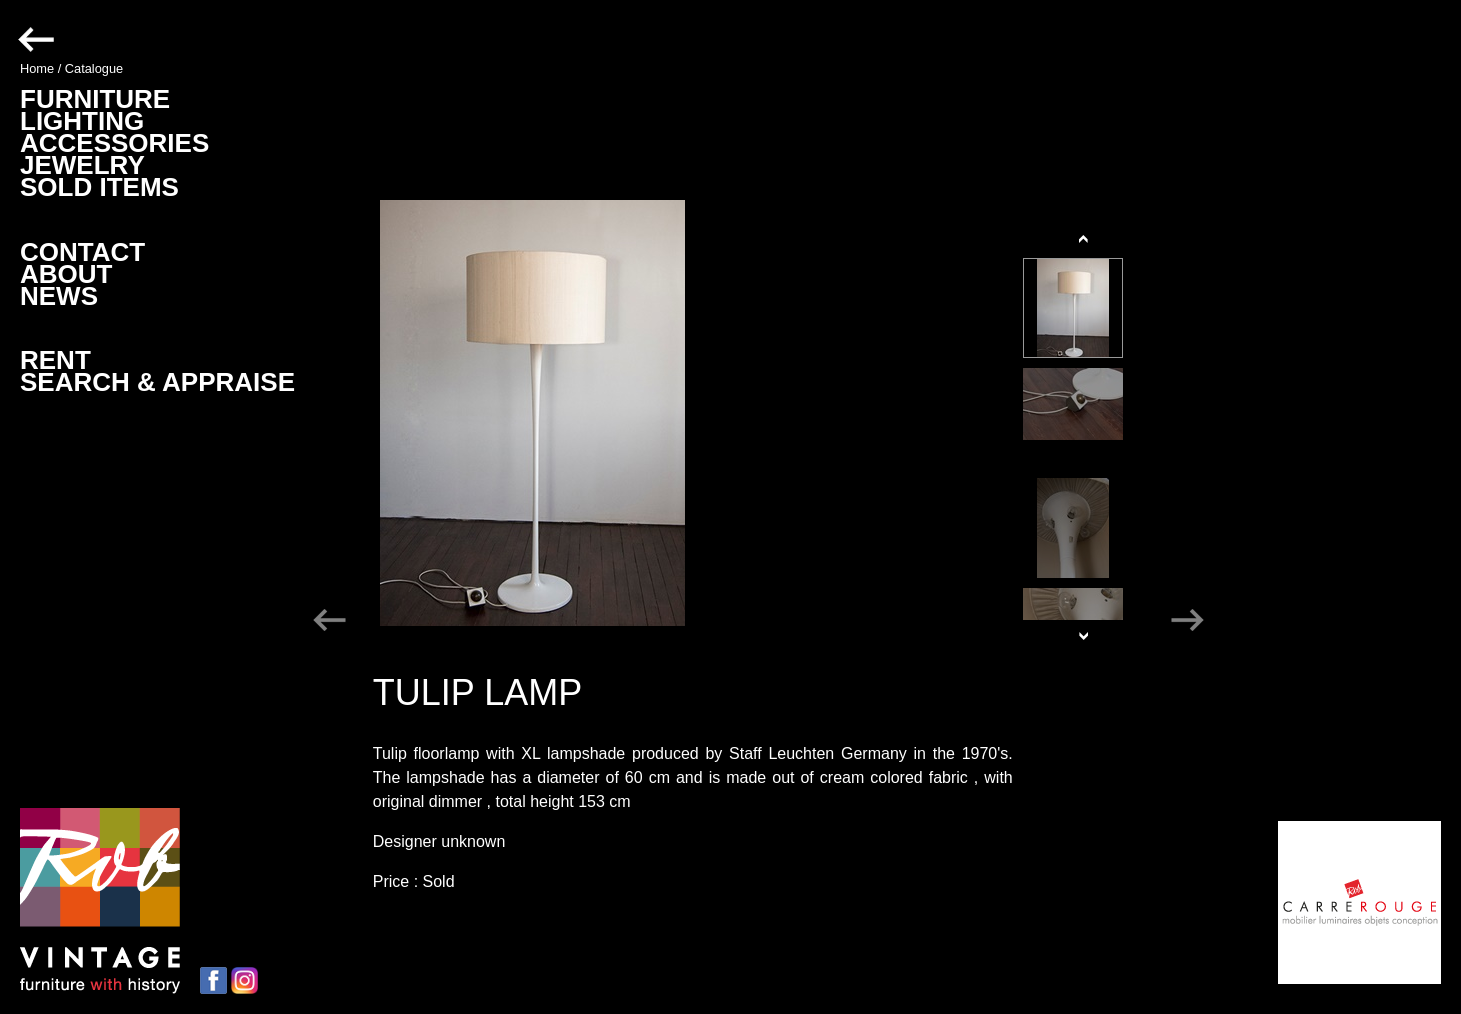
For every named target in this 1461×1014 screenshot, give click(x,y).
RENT (55, 360)
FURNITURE (95, 99)
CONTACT (82, 252)
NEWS (59, 296)
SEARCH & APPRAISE (157, 382)
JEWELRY (82, 165)
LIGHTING (82, 121)
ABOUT (66, 274)
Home (37, 68)
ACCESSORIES (114, 143)
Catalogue (94, 68)
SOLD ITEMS (99, 187)
